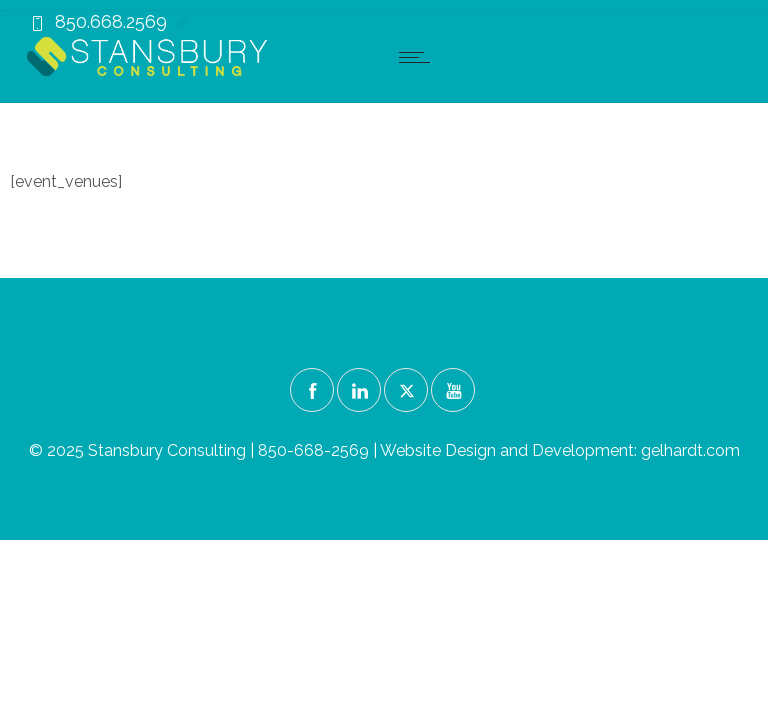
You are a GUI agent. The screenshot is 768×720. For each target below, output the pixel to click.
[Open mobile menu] (419, 57)
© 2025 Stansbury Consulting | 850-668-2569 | (204, 450)
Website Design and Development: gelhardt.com (560, 450)
